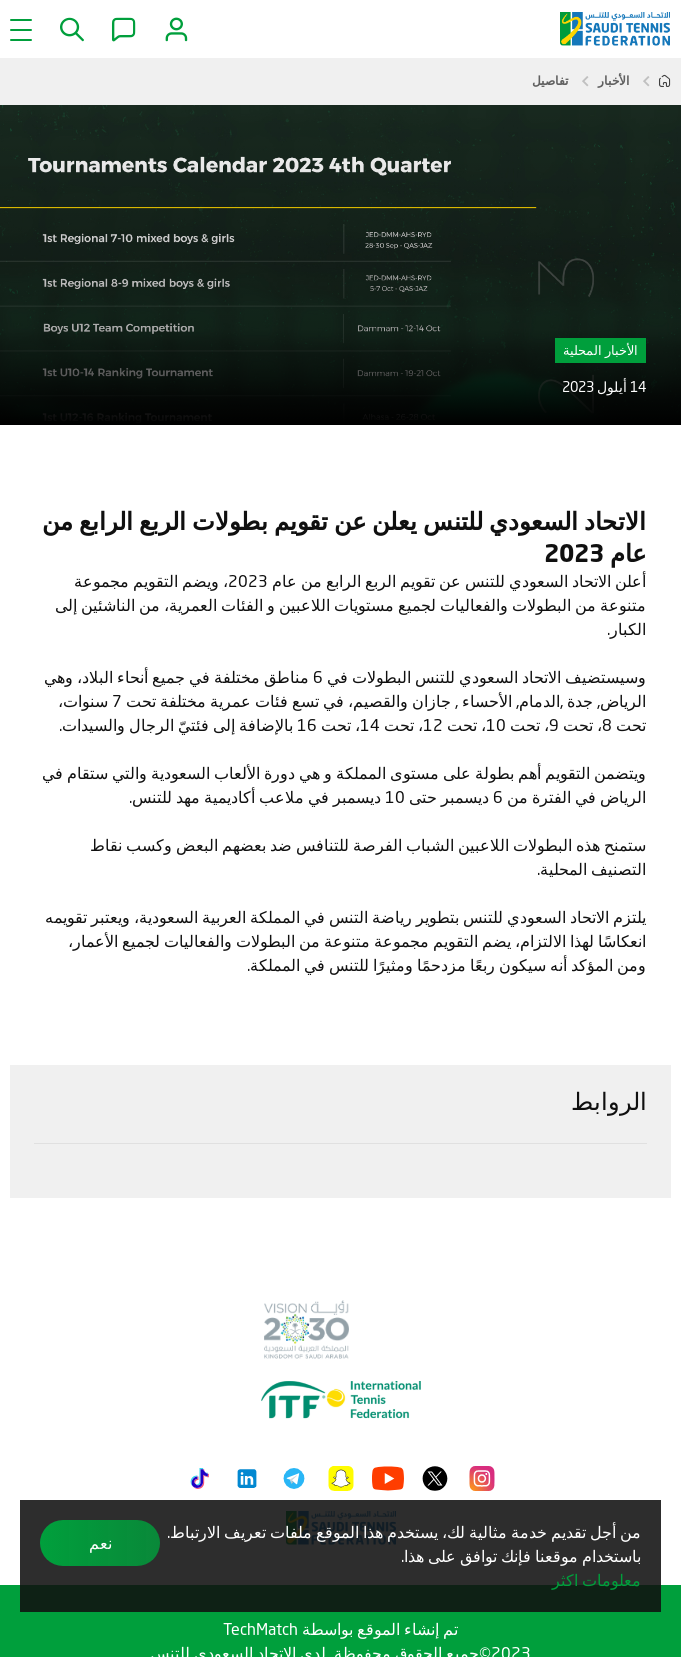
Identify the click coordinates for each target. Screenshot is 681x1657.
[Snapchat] (341, 1475)
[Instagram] (482, 1475)
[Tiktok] (200, 1475)
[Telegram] (294, 1475)
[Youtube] (388, 1475)
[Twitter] (435, 1475)
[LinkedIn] (247, 1475)
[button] (70, 30)
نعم (100, 1542)
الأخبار (613, 80)
